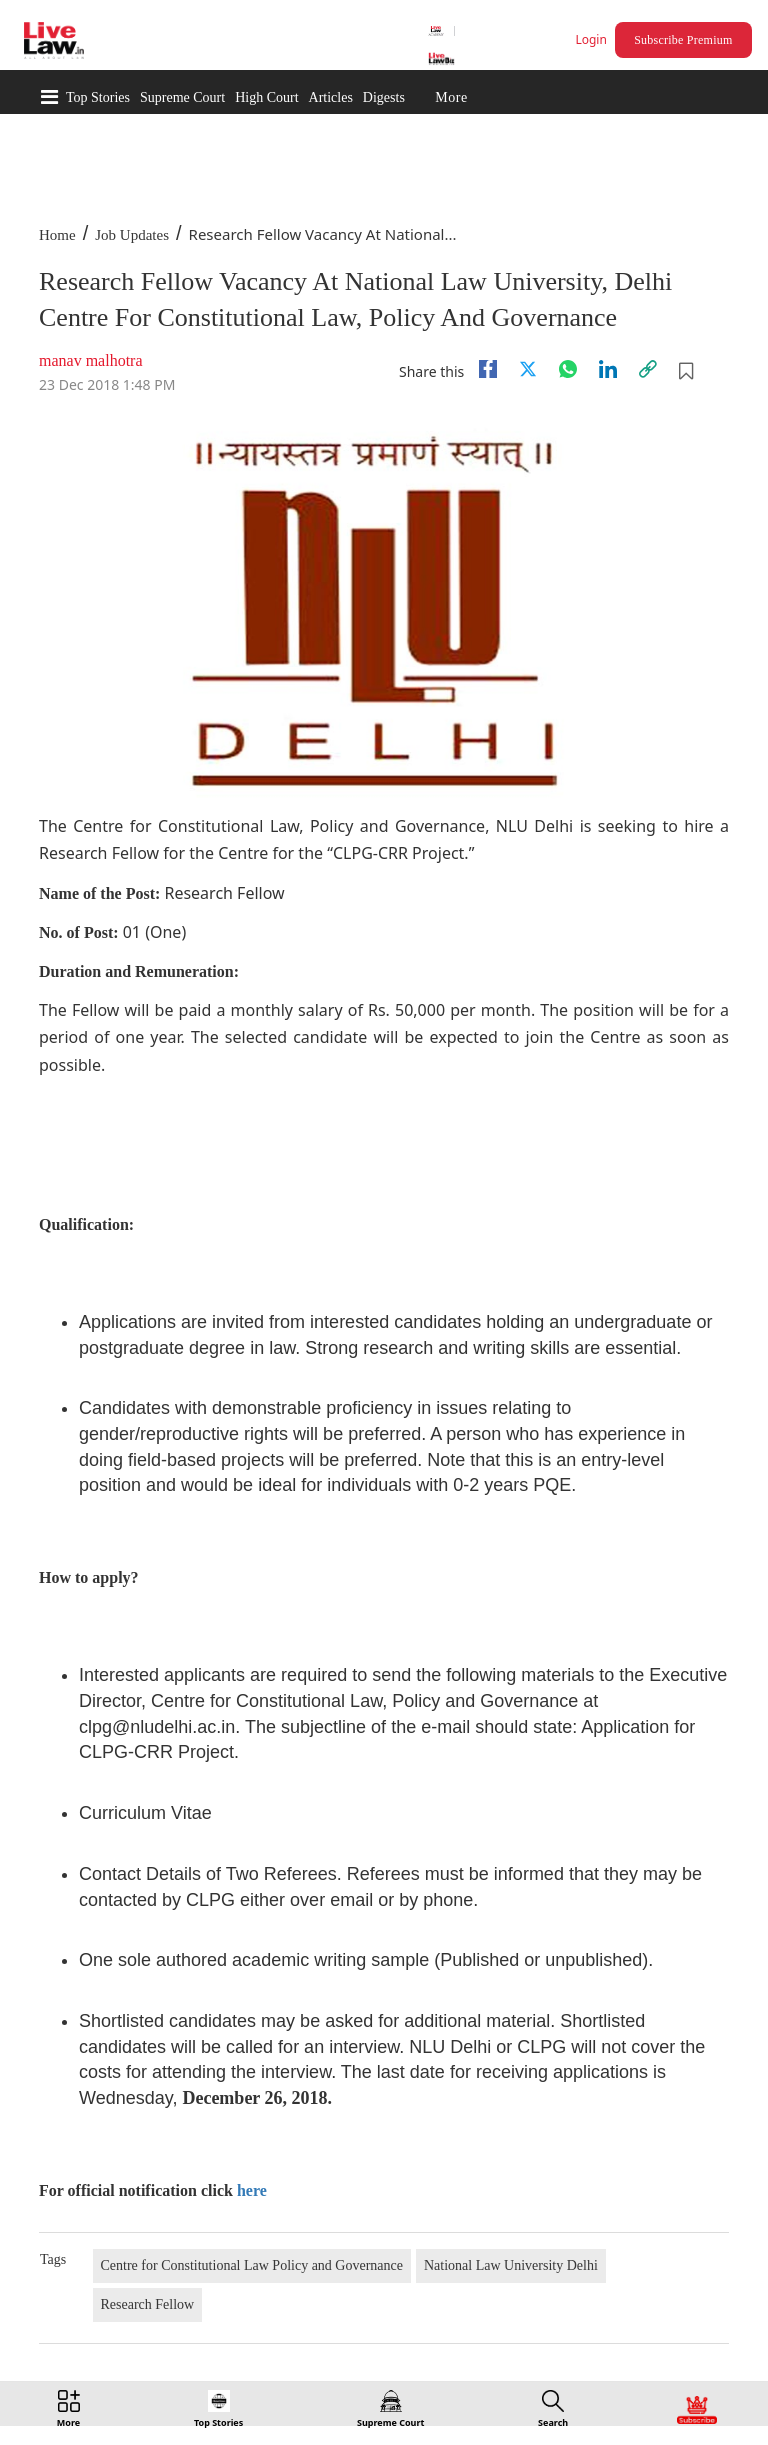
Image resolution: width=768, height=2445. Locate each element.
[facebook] (488, 369)
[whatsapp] (568, 369)
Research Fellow (148, 2304)
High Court (266, 97)
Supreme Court (182, 97)
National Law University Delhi (511, 2265)
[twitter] (528, 369)
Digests (384, 97)
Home (57, 235)
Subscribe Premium (683, 40)
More (451, 97)
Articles (331, 97)
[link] (648, 369)
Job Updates (132, 235)
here (252, 2190)
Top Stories (98, 97)
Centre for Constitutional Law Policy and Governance (252, 2265)
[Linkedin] (608, 369)
